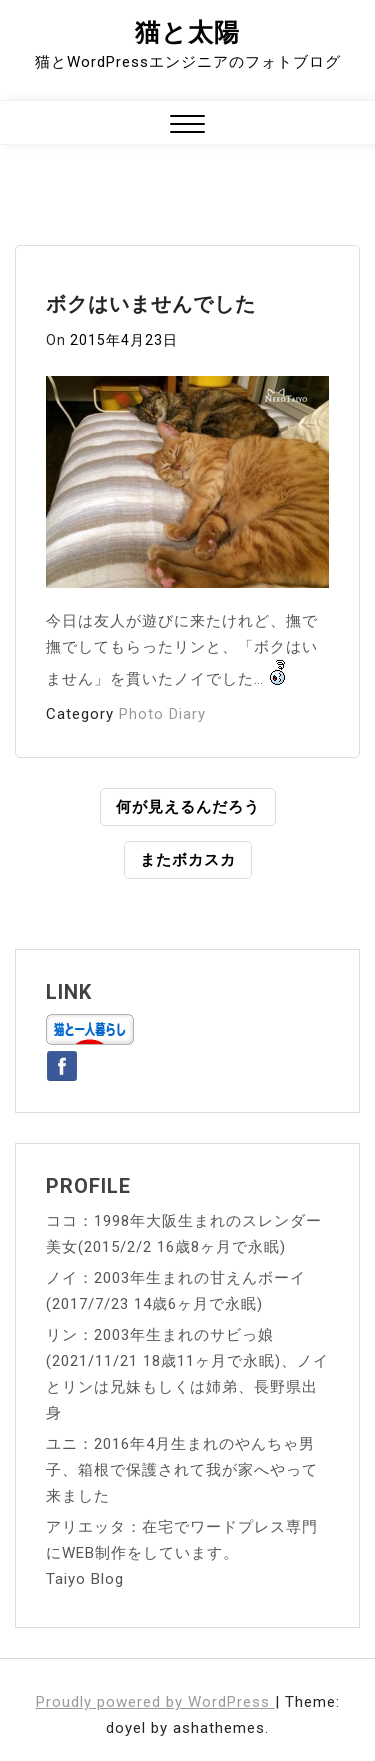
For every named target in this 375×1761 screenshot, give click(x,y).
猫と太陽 (187, 32)
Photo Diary (162, 714)
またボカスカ (188, 860)
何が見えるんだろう (188, 807)
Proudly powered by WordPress (155, 1702)
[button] (187, 126)
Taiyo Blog (85, 1579)
